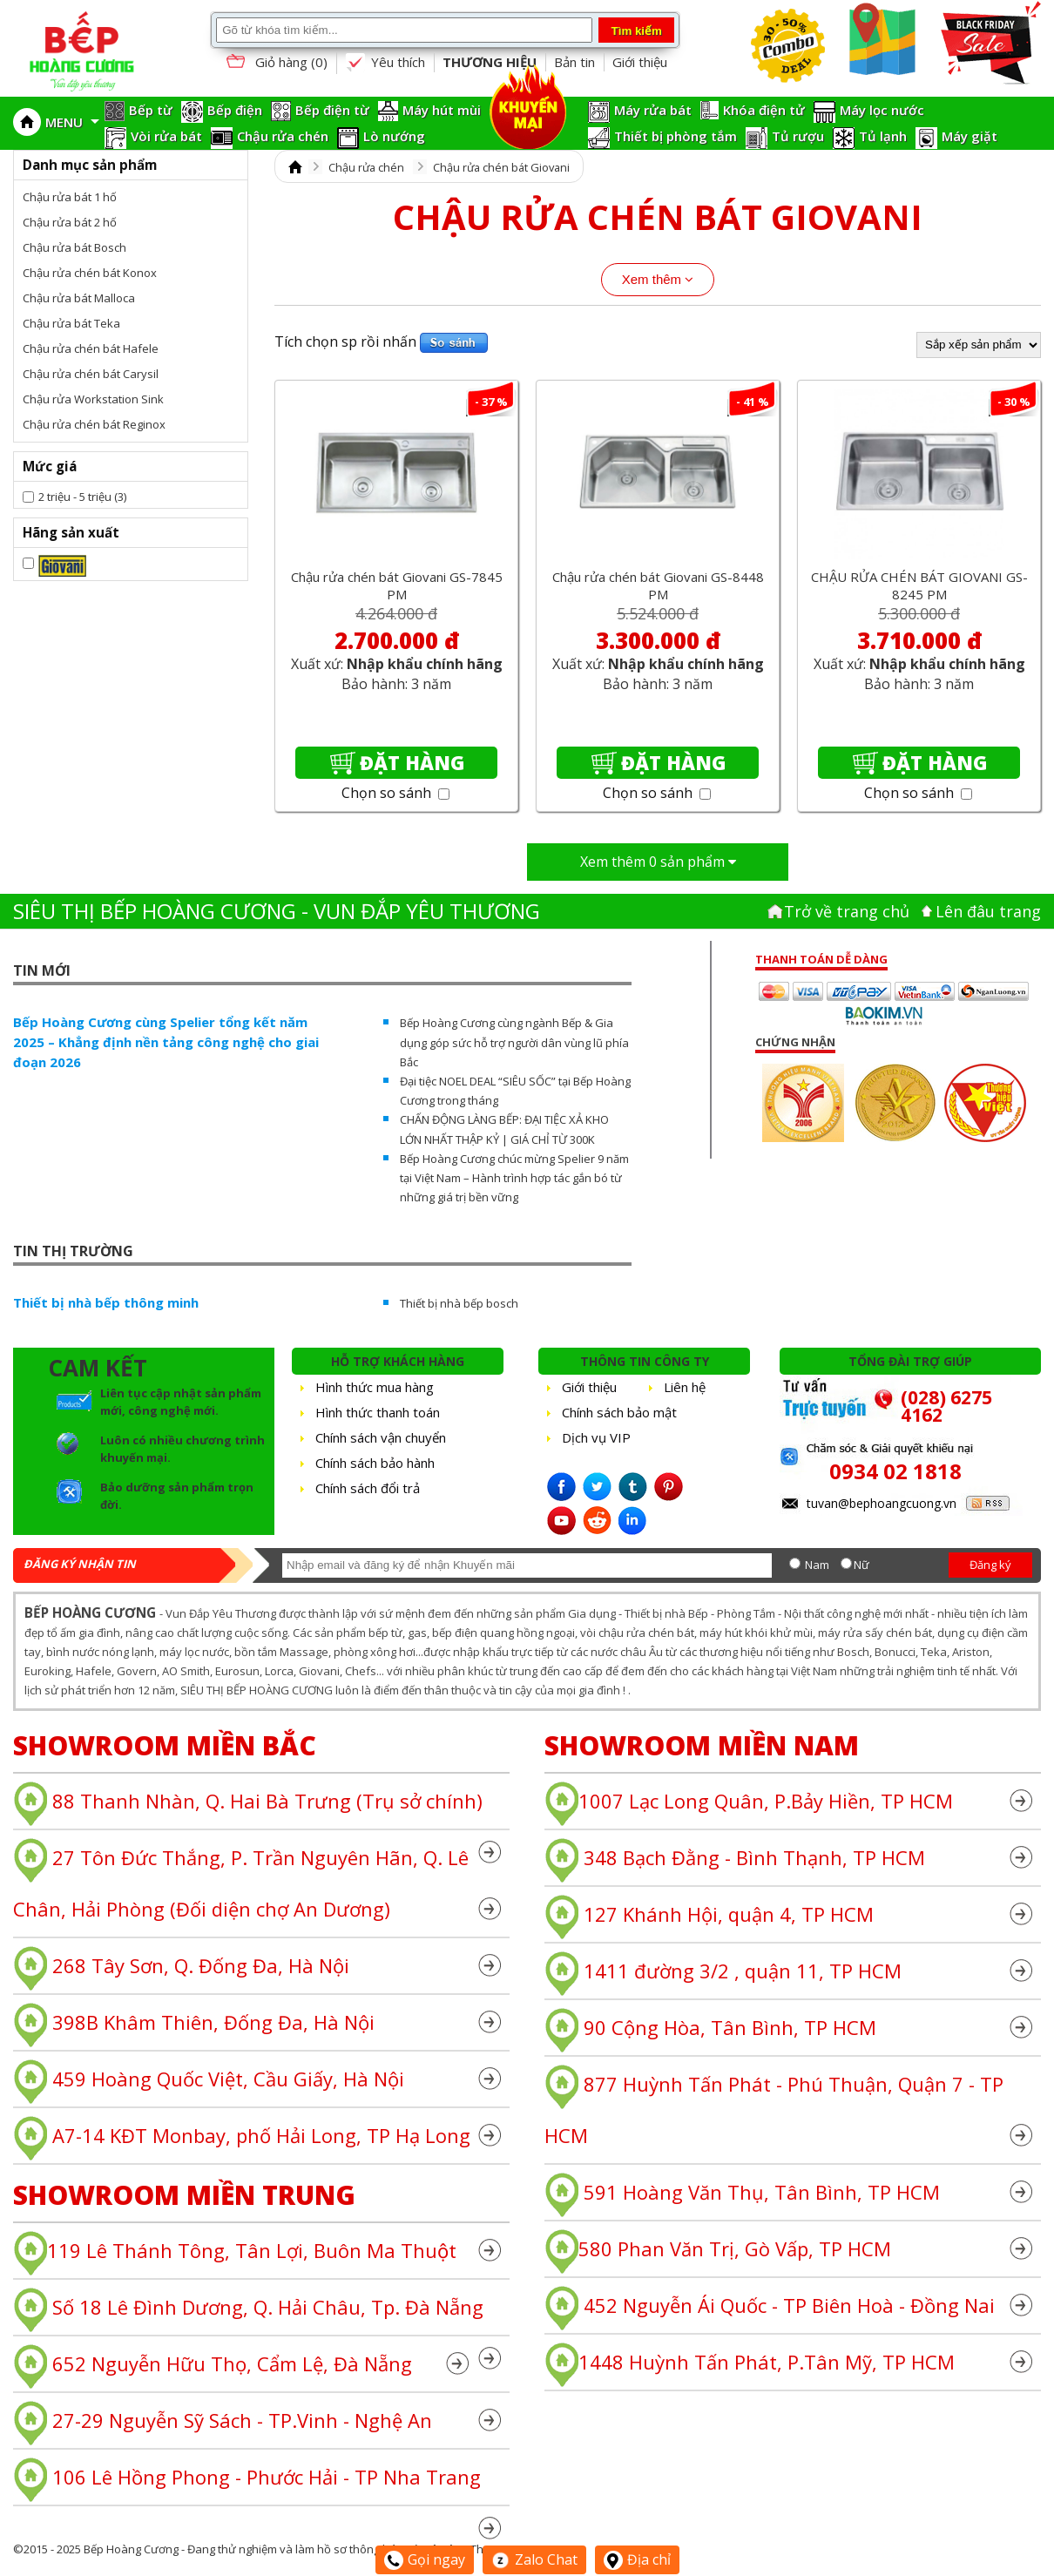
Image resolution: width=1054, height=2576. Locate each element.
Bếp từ (150, 109)
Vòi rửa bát (166, 136)
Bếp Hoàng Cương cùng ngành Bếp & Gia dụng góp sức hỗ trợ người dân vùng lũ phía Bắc (514, 1042)
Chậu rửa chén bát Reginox (94, 424)
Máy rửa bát (653, 109)
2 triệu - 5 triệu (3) (82, 496)
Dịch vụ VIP (596, 1437)
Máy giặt (969, 136)
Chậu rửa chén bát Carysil (91, 374)
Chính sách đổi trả (367, 1488)
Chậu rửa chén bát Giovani (501, 167)
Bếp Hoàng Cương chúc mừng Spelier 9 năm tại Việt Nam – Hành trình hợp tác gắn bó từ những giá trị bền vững (514, 1178)
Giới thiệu (639, 62)
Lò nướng (394, 136)
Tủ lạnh (883, 136)
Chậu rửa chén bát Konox (90, 273)
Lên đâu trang (988, 911)
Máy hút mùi (441, 109)
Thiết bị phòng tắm (675, 136)
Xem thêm (658, 279)
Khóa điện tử (764, 109)
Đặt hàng (412, 762)
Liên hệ (685, 1387)
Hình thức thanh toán (377, 1412)
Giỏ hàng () (275, 63)
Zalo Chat (534, 2559)
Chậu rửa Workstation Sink (93, 399)
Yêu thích (385, 62)
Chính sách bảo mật (619, 1412)
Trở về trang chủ (846, 911)
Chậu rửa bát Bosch (74, 247)
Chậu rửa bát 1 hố (70, 197)
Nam (817, 1564)
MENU (72, 122)
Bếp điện (234, 109)
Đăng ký (990, 1564)
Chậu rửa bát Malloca (79, 298)
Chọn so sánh (395, 792)
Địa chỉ (637, 2559)
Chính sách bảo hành (375, 1462)
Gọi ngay (424, 2559)
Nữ (861, 1564)
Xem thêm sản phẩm (658, 861)
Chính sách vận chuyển (380, 1437)
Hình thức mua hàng (374, 1387)
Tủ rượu (798, 136)
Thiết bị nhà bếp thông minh (106, 1302)
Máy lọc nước (882, 109)
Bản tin (574, 62)
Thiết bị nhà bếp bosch (459, 1303)
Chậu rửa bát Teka (71, 323)
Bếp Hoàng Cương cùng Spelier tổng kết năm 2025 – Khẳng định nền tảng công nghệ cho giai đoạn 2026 (166, 1042)
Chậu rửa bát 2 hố (70, 222)
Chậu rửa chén (282, 136)
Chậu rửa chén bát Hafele (91, 348)
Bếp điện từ (332, 109)
